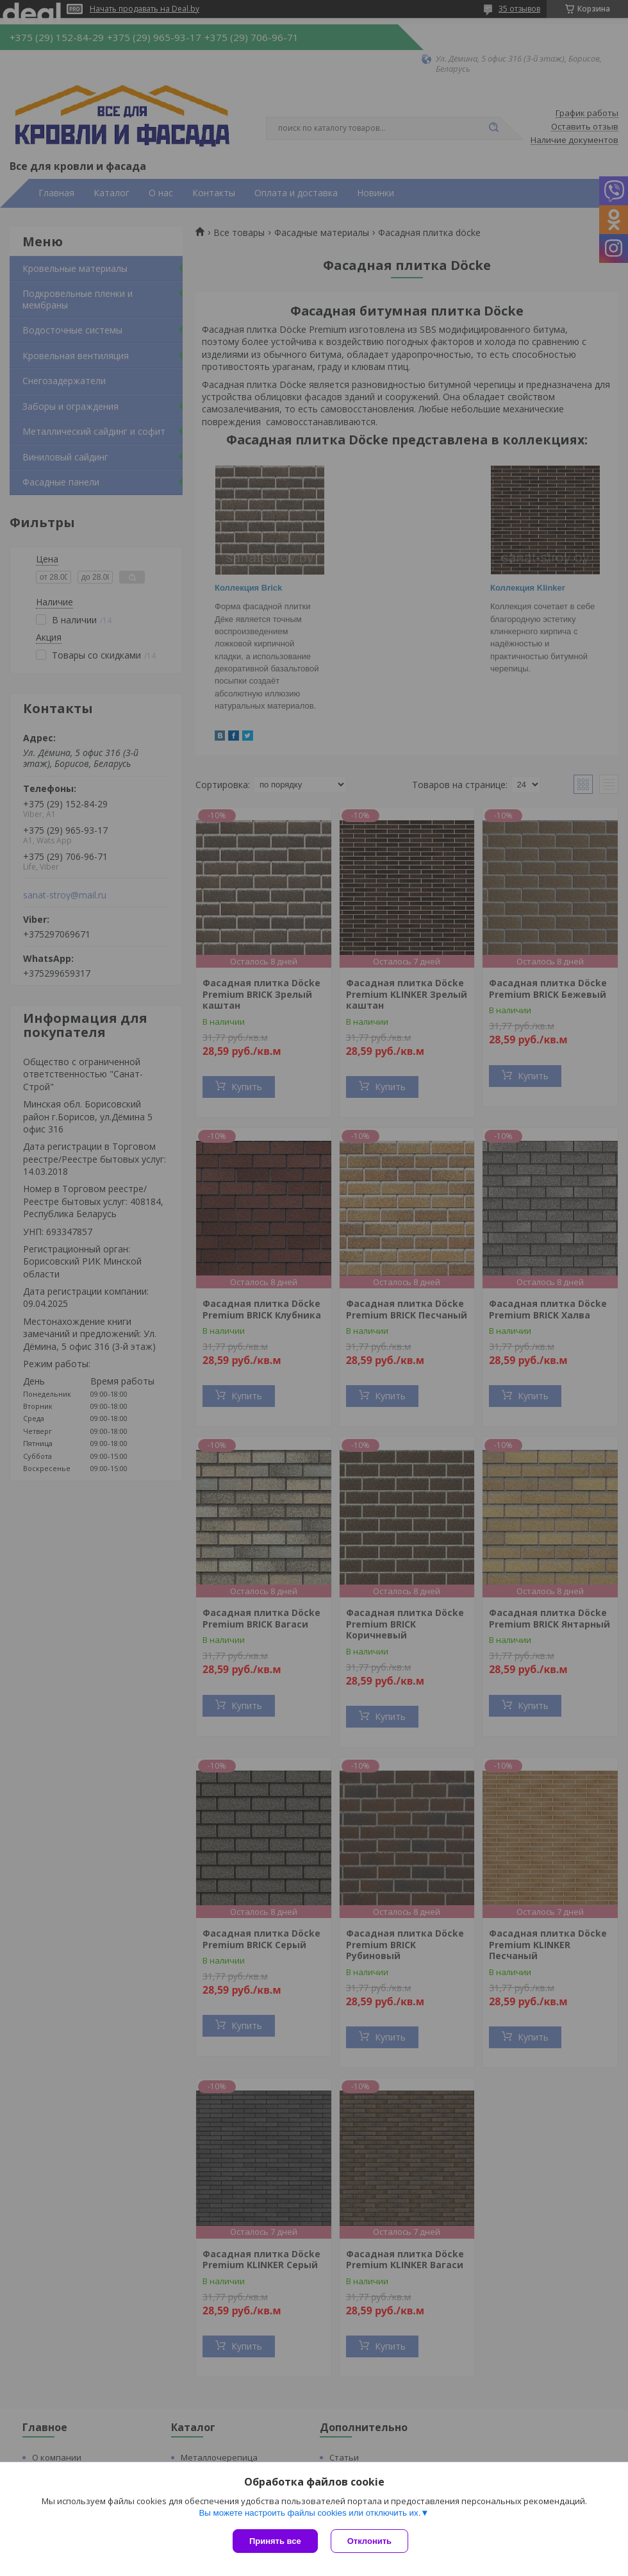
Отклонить (369, 2541)
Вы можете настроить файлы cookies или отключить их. (309, 2513)
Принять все (275, 2541)
